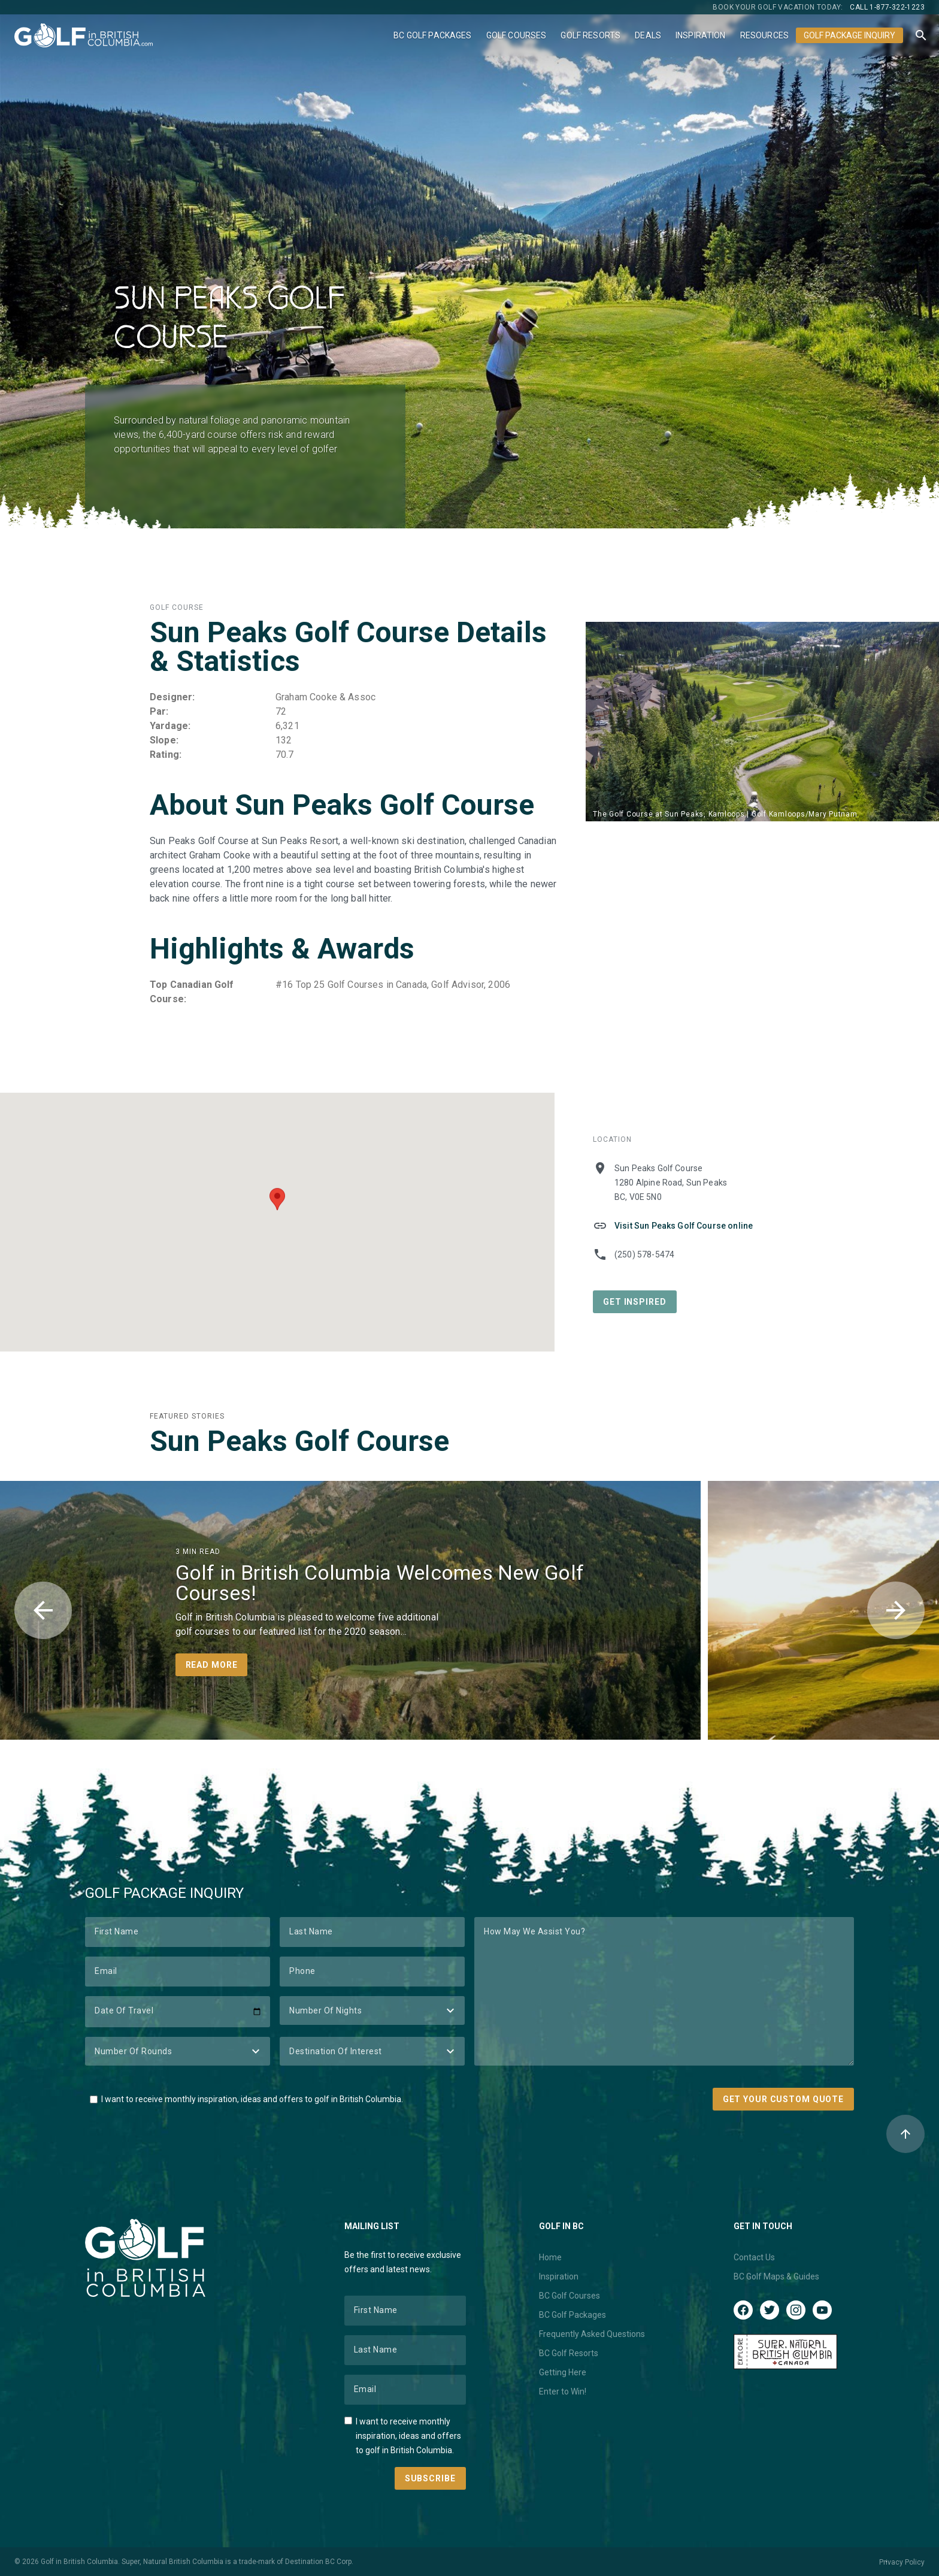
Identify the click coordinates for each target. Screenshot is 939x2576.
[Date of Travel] (177, 2011)
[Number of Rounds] (177, 2051)
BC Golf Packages (432, 35)
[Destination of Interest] (372, 2051)
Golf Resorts (590, 35)
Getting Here (562, 2372)
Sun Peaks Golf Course (299, 1441)
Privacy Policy (902, 2562)
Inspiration (701, 35)
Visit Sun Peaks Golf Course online (683, 1225)
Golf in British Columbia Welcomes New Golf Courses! (379, 1583)
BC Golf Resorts (568, 2353)
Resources (764, 35)
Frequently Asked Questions (592, 2334)
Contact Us (754, 2257)
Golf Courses (516, 35)
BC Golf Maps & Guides (776, 2276)
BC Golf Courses (569, 2295)
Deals (648, 35)
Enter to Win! (562, 2391)
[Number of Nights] (372, 2010)
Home (550, 2257)
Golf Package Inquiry (849, 35)
